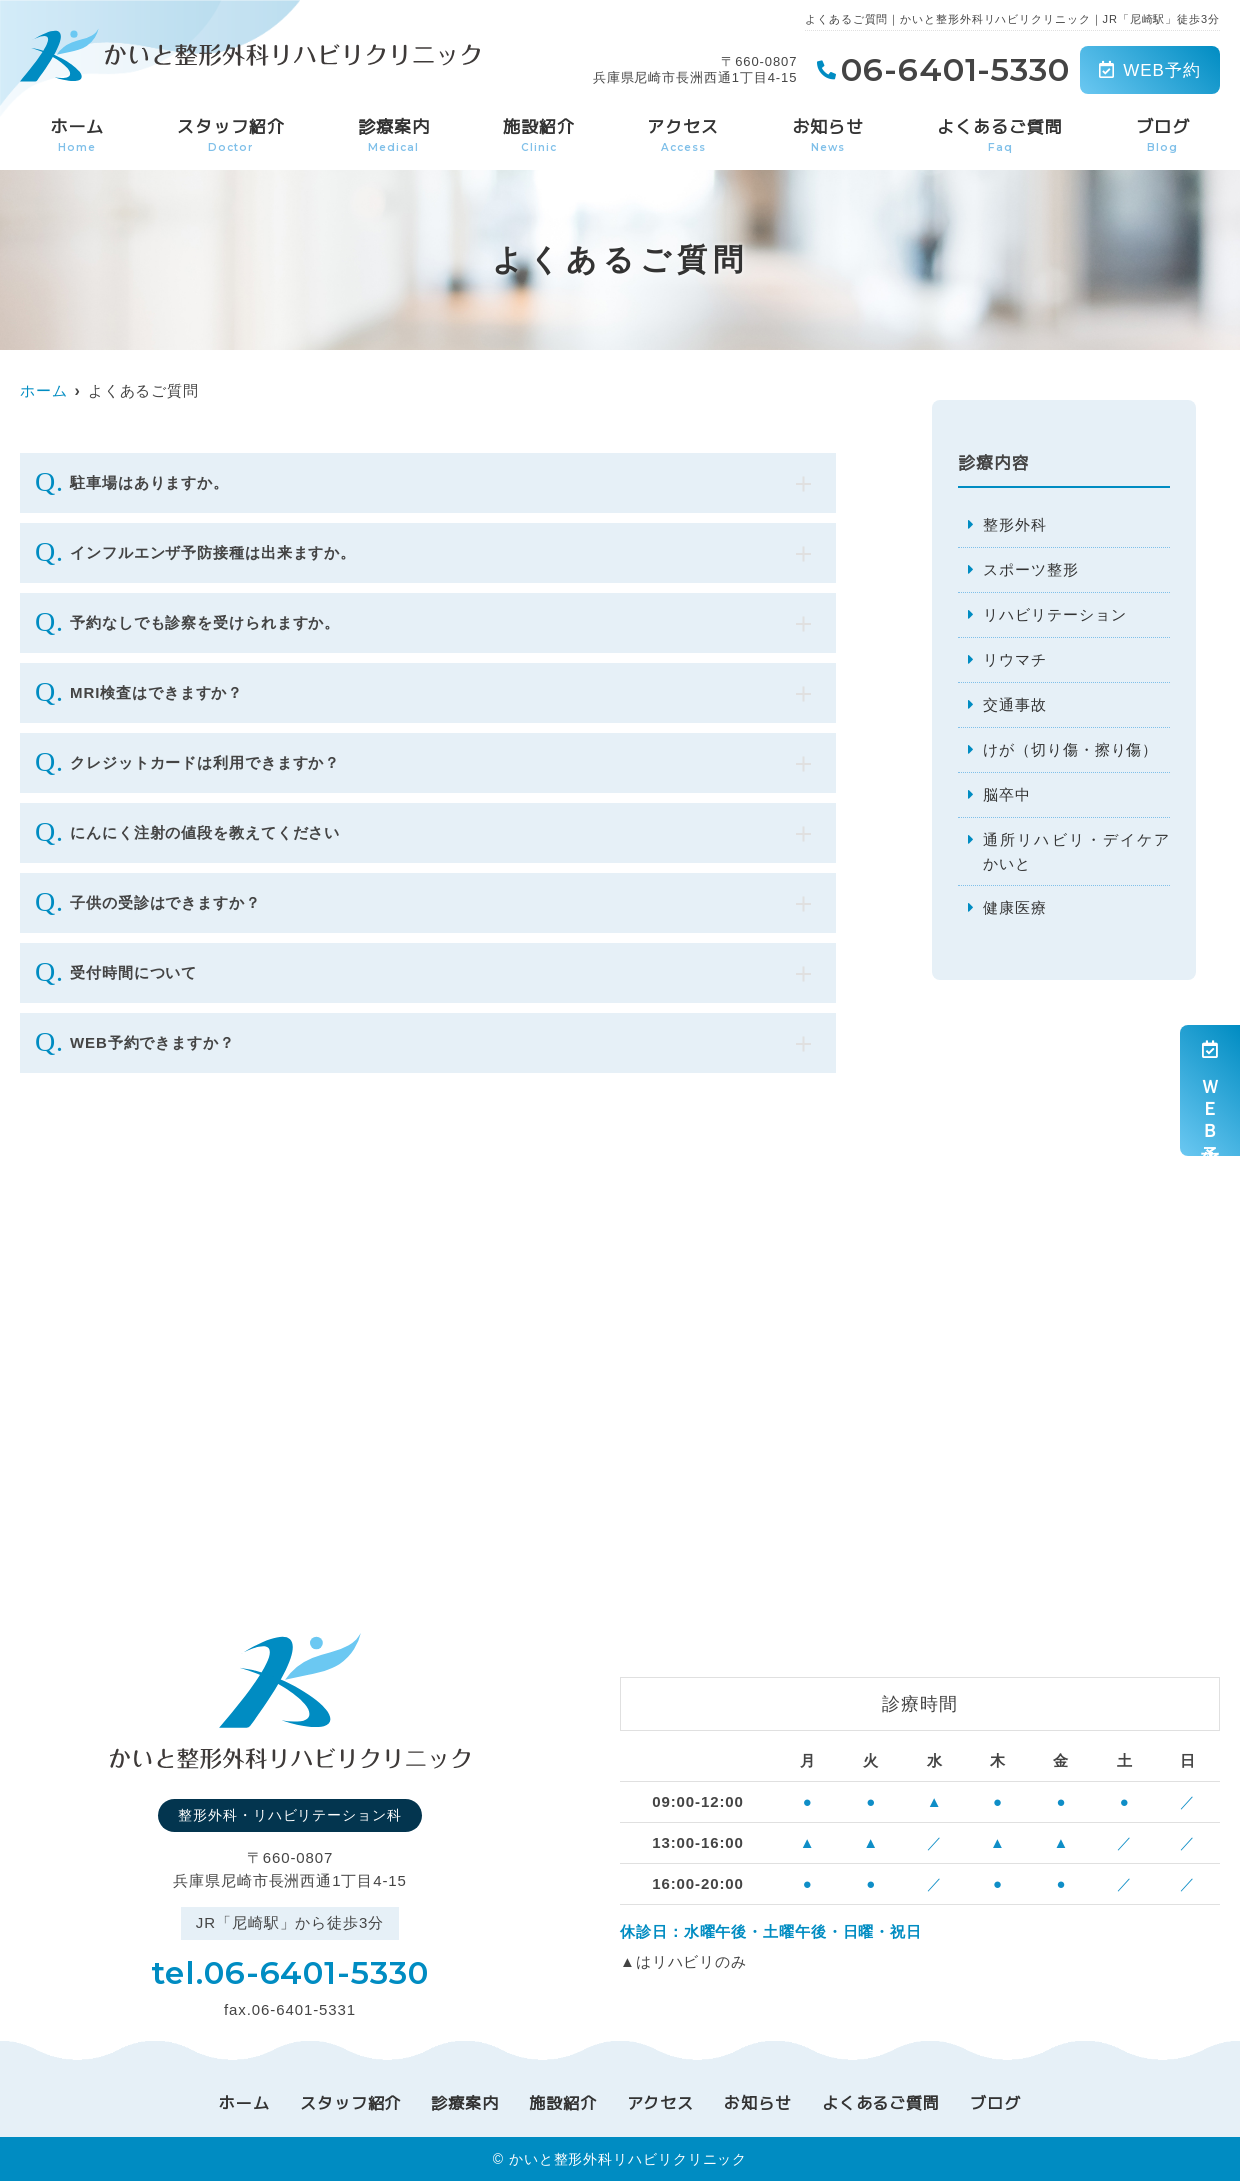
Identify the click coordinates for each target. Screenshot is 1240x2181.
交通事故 (1015, 704)
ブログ (1163, 135)
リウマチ (1015, 659)
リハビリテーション (1054, 614)
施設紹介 (539, 135)
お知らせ (828, 135)
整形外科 (1015, 524)
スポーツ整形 (1030, 569)
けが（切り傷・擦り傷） (1070, 749)
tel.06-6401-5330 (289, 1972)
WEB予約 (1149, 70)
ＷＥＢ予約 (1210, 1090)
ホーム (77, 135)
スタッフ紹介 (231, 135)
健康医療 (1015, 908)
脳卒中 (1007, 794)
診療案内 (394, 135)
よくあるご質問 (1000, 135)
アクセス (683, 135)
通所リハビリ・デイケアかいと (1076, 851)
